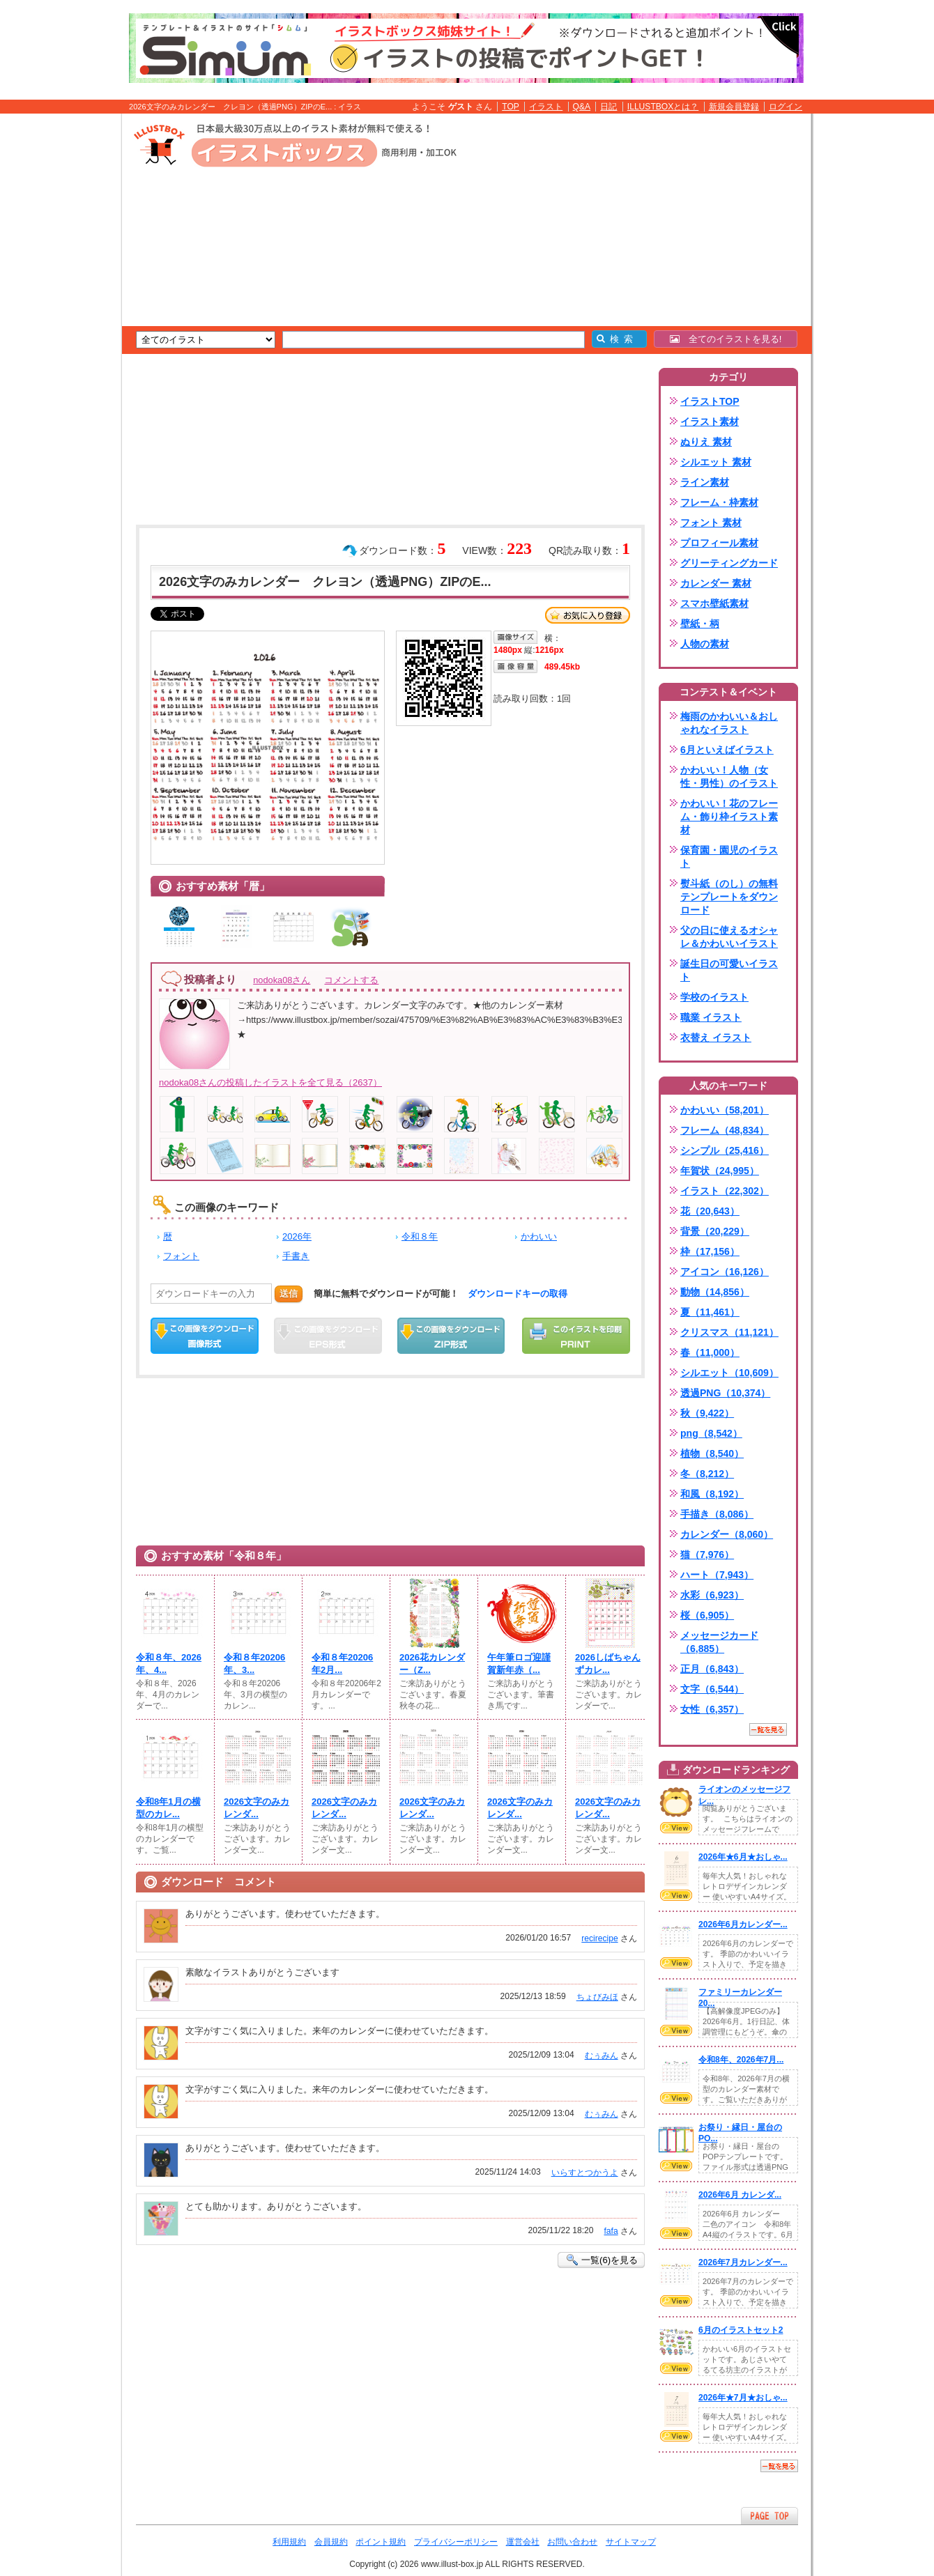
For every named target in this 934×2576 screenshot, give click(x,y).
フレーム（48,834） (724, 1130)
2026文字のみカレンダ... (256, 1807)
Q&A (582, 106)
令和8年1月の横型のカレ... (168, 1807)
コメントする (351, 980)
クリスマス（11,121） (729, 1332)
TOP (510, 106)
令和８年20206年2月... (342, 1663)
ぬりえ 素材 (706, 441)
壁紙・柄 (699, 623)
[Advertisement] (56, 330)
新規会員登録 (734, 106)
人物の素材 (704, 643)
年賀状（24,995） (719, 1170)
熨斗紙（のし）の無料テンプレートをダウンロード (729, 897)
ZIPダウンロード (451, 1336)
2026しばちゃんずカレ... (608, 1663)
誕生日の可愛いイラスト (729, 970)
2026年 (297, 1236)
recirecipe (599, 1938)
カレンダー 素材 (715, 583)
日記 (608, 106)
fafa (611, 2231)
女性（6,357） (712, 1709)
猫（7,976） (707, 1554)
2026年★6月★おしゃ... (743, 1857)
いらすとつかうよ (584, 2172)
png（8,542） (711, 1433)
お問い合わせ (572, 2542)
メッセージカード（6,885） (719, 1642)
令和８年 (419, 1236)
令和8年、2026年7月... (740, 2060)
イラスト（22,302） (724, 1190)
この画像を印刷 (576, 1336)
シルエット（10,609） (729, 1372)
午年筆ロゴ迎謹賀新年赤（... (519, 1663)
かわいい (539, 1236)
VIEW (676, 1827)
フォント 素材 (711, 522)
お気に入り (587, 615)
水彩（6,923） (712, 1595)
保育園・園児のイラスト (729, 856)
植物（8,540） (712, 1453)
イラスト (545, 106)
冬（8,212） (707, 1473)
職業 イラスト (711, 1017)
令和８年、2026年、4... (168, 1663)
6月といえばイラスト (727, 749)
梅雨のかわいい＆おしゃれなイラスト (729, 723)
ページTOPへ (769, 2515)
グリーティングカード (729, 563)
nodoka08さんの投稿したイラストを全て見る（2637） (270, 1082)
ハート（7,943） (716, 1574)
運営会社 (522, 2542)
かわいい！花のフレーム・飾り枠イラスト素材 (729, 816)
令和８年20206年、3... (254, 1663)
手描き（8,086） (716, 1514)
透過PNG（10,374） (725, 1392)
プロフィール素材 (719, 542)
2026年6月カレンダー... (743, 1924)
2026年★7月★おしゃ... (743, 2398)
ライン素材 (704, 482)
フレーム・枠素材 (719, 502)
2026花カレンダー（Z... (432, 1663)
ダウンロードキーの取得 (517, 1293)
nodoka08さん (281, 980)
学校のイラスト (714, 997)
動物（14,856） (714, 1291)
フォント (181, 1256)
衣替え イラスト (715, 1037)
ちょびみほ (597, 1997)
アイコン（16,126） (724, 1271)
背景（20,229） (714, 1231)
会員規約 (331, 2542)
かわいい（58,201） (724, 1110)
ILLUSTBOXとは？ (662, 106)
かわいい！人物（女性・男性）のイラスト (729, 776)
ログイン (785, 106)
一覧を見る (768, 1729)
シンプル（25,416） (724, 1150)
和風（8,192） (712, 1493)
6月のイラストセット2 (740, 2330)
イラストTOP (710, 401)
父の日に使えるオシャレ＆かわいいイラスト (729, 937)
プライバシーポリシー (456, 2542)
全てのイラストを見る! (726, 339)
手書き (295, 1256)
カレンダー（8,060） (726, 1534)
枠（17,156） (710, 1251)
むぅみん (601, 2055)
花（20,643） (710, 1211)
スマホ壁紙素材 (714, 603)
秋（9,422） (707, 1413)
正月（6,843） (712, 1668)
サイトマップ (631, 2542)
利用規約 (289, 2542)
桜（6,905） (707, 1615)
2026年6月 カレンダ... (739, 2195)
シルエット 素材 (715, 462)
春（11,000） (710, 1352)
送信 (289, 1293)
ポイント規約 (380, 2542)
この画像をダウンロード (205, 1336)
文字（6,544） (712, 1689)
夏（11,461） (710, 1312)
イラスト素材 (709, 421)
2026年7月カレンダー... (743, 2262)
